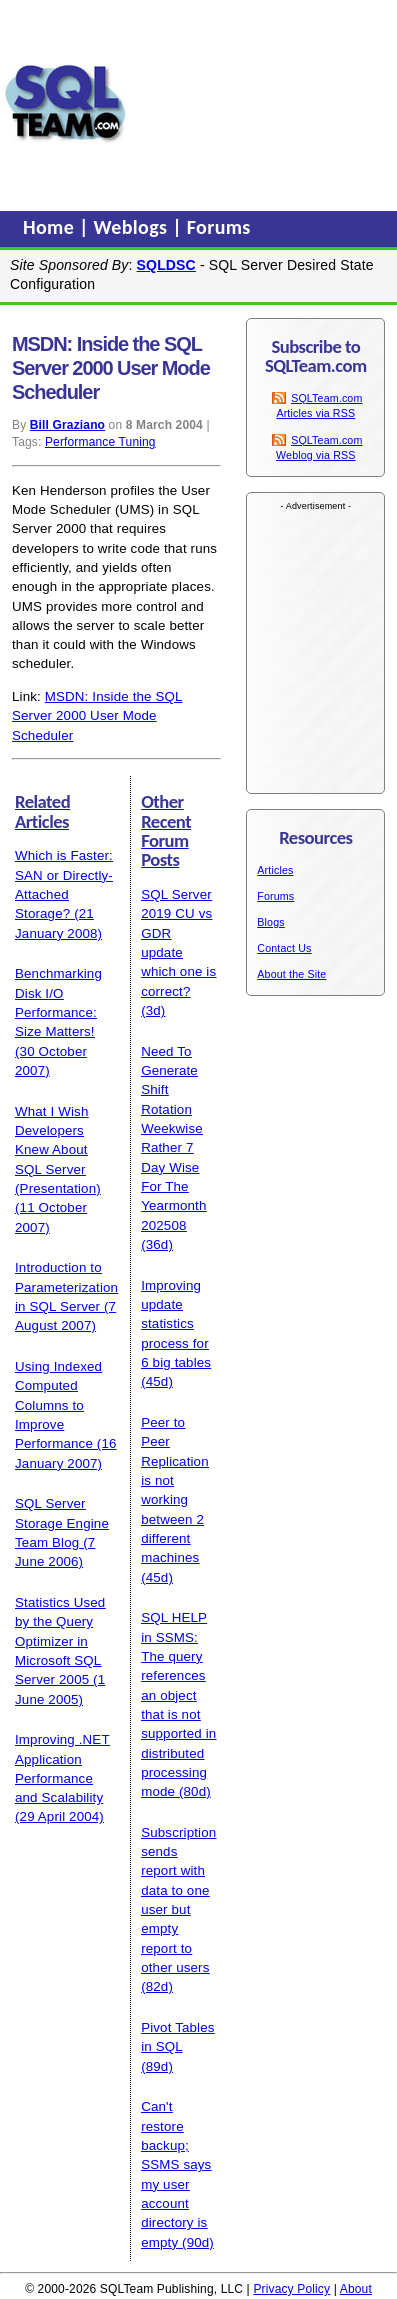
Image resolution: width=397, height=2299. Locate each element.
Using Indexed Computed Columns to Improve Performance (58, 1405)
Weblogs (133, 227)
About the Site (291, 974)
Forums (219, 227)
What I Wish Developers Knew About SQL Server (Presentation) (58, 1150)
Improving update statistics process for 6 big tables (176, 1324)
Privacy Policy (291, 2289)
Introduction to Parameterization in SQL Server (66, 1287)
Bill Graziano (67, 425)
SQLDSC (166, 265)
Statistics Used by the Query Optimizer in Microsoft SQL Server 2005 (60, 1641)
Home (51, 227)
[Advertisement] (262, 103)
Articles (275, 870)
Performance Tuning (100, 442)
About (356, 2289)
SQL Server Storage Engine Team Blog (62, 1523)
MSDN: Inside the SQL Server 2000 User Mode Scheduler (97, 716)
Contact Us (284, 948)
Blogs (270, 922)
